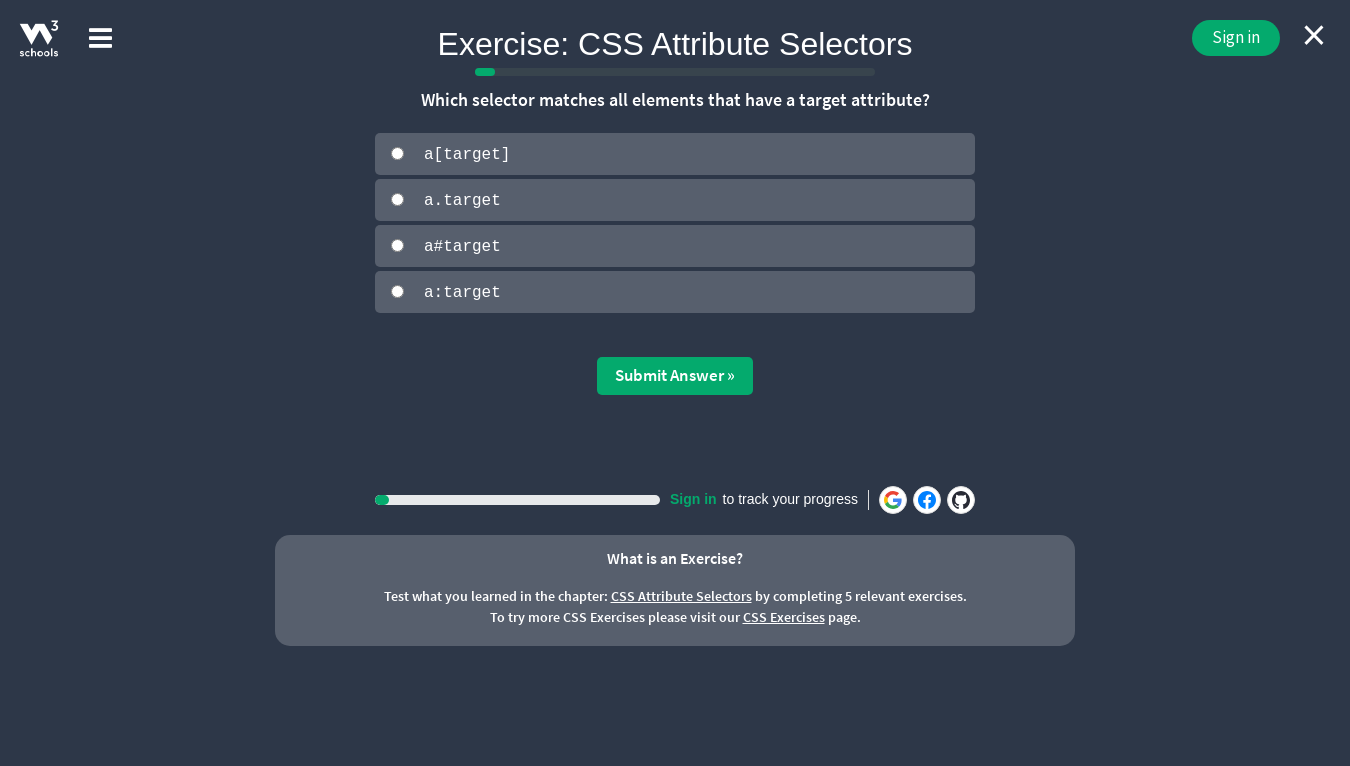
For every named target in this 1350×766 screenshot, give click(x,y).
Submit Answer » (675, 373)
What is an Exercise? (675, 556)
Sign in (1236, 37)
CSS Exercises (784, 615)
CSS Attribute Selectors (681, 594)
